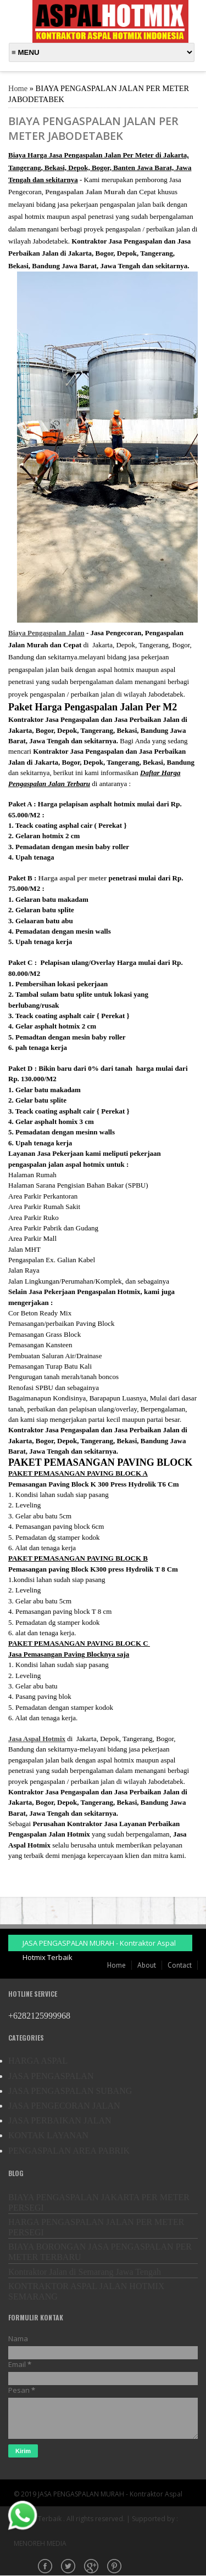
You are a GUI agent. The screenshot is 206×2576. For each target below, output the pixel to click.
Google (92, 2567)
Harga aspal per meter (72, 878)
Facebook (46, 2567)
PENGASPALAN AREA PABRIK (69, 2150)
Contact (180, 1965)
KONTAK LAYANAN (48, 2135)
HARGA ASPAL (38, 2060)
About (146, 1965)
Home (17, 88)
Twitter (69, 2567)
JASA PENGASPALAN (50, 2076)
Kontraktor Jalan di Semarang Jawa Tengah (84, 2271)
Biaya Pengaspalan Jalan (46, 633)
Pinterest (115, 2567)
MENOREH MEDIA (40, 2543)
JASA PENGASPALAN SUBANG (70, 2090)
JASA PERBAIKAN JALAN (60, 2120)
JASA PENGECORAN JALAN (64, 2105)
